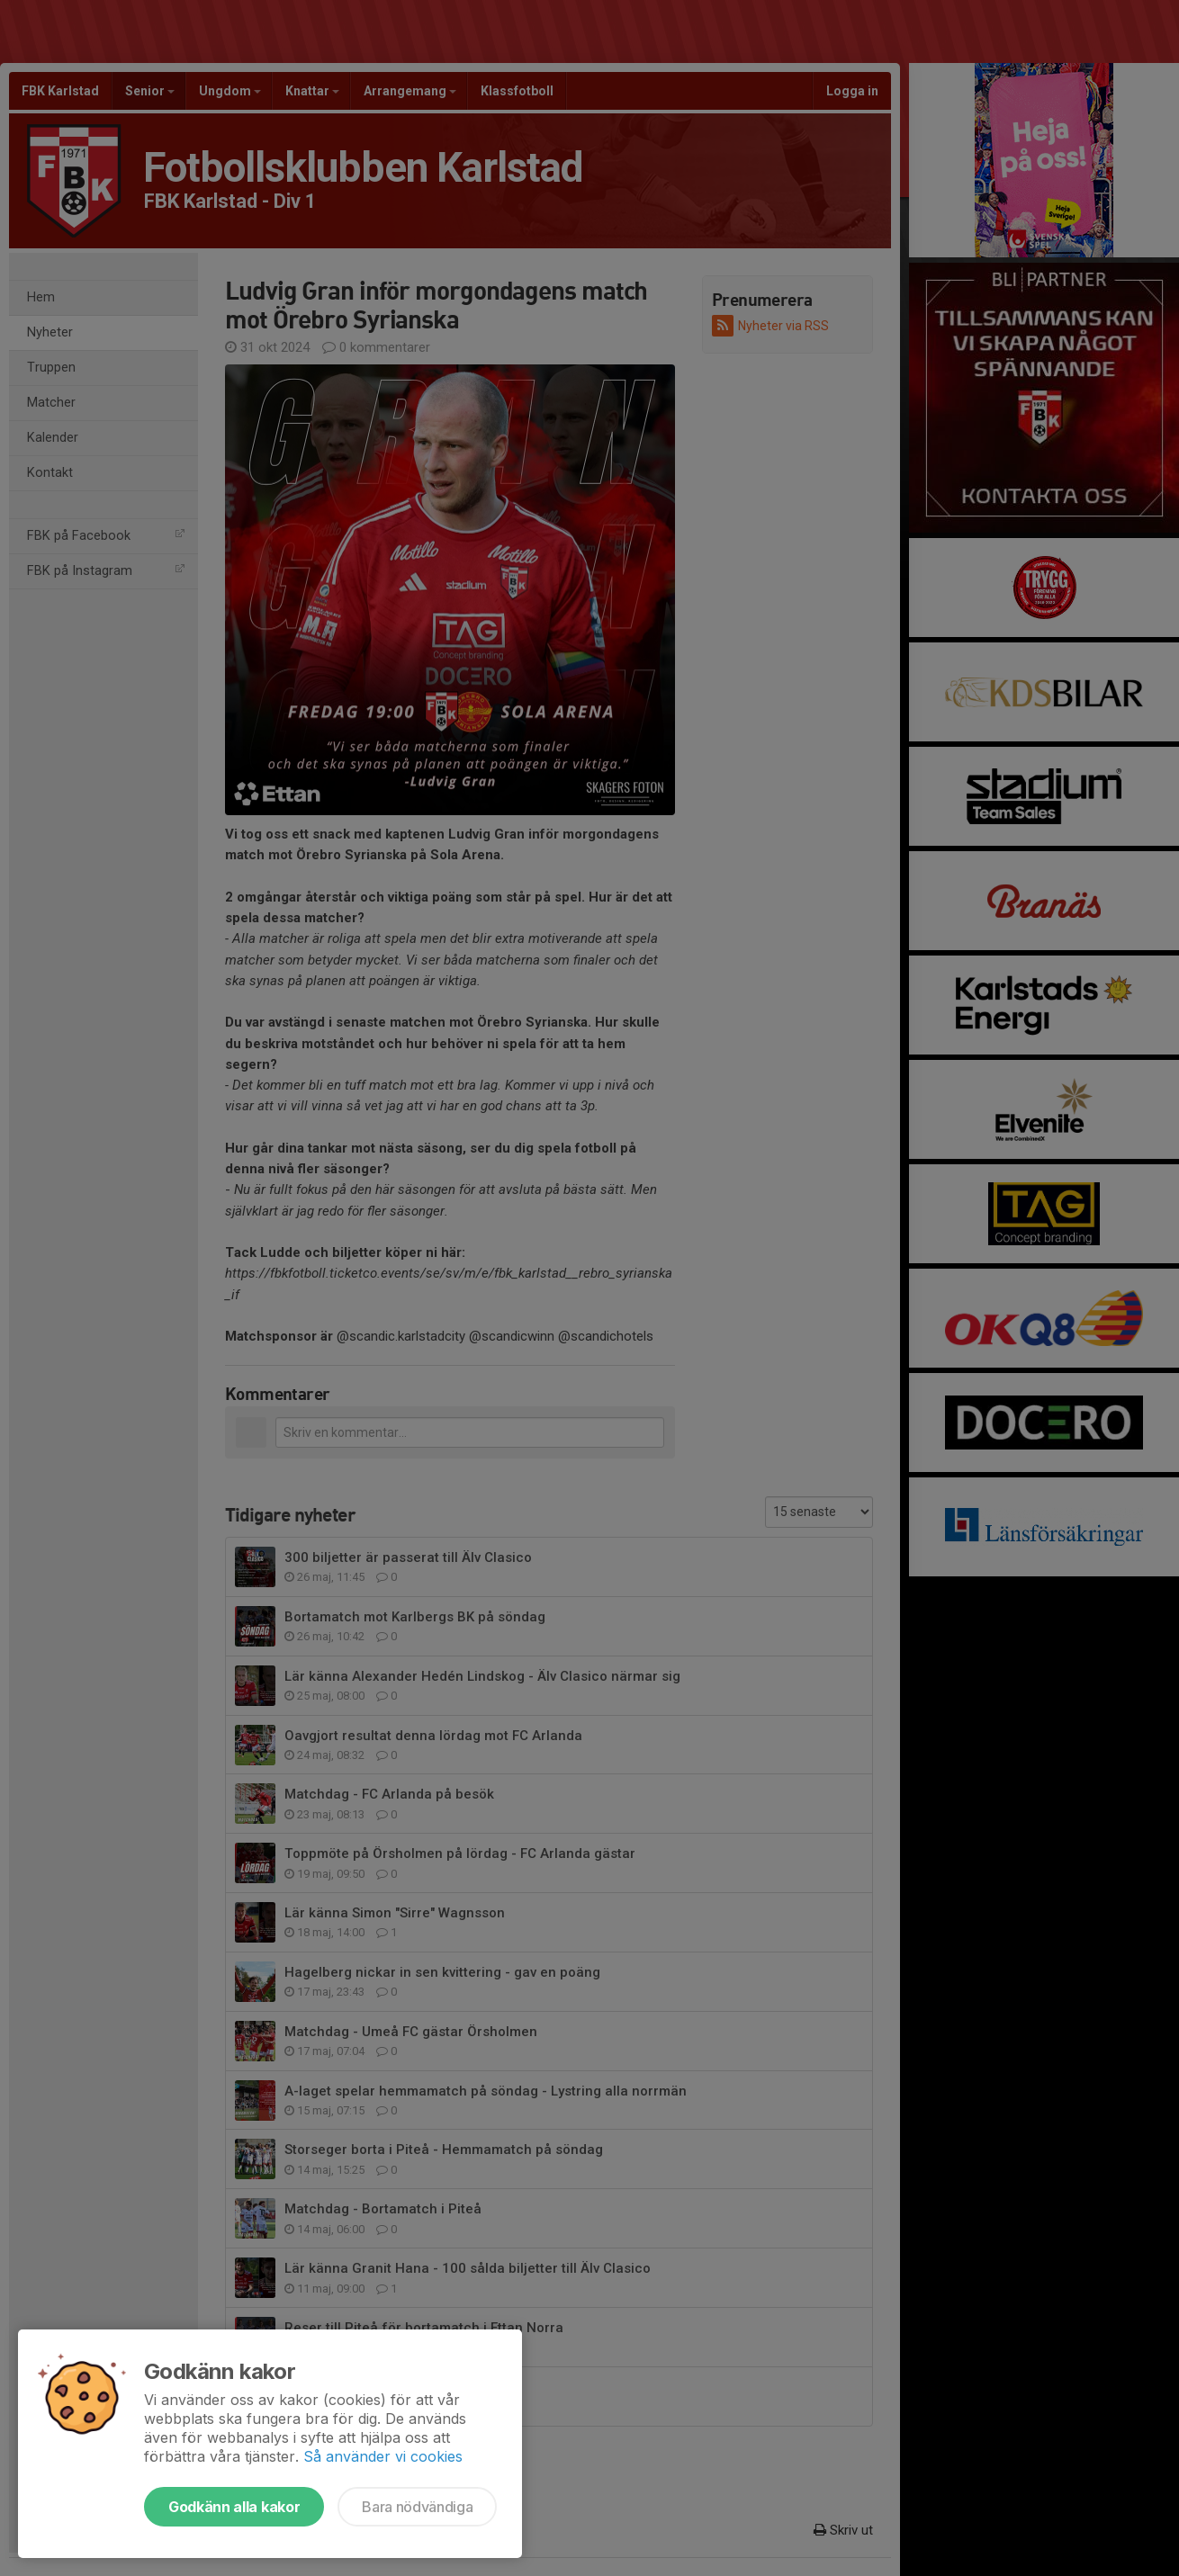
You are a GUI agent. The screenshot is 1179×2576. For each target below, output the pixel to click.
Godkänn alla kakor (234, 2507)
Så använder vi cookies (383, 2456)
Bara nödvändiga (417, 2507)
